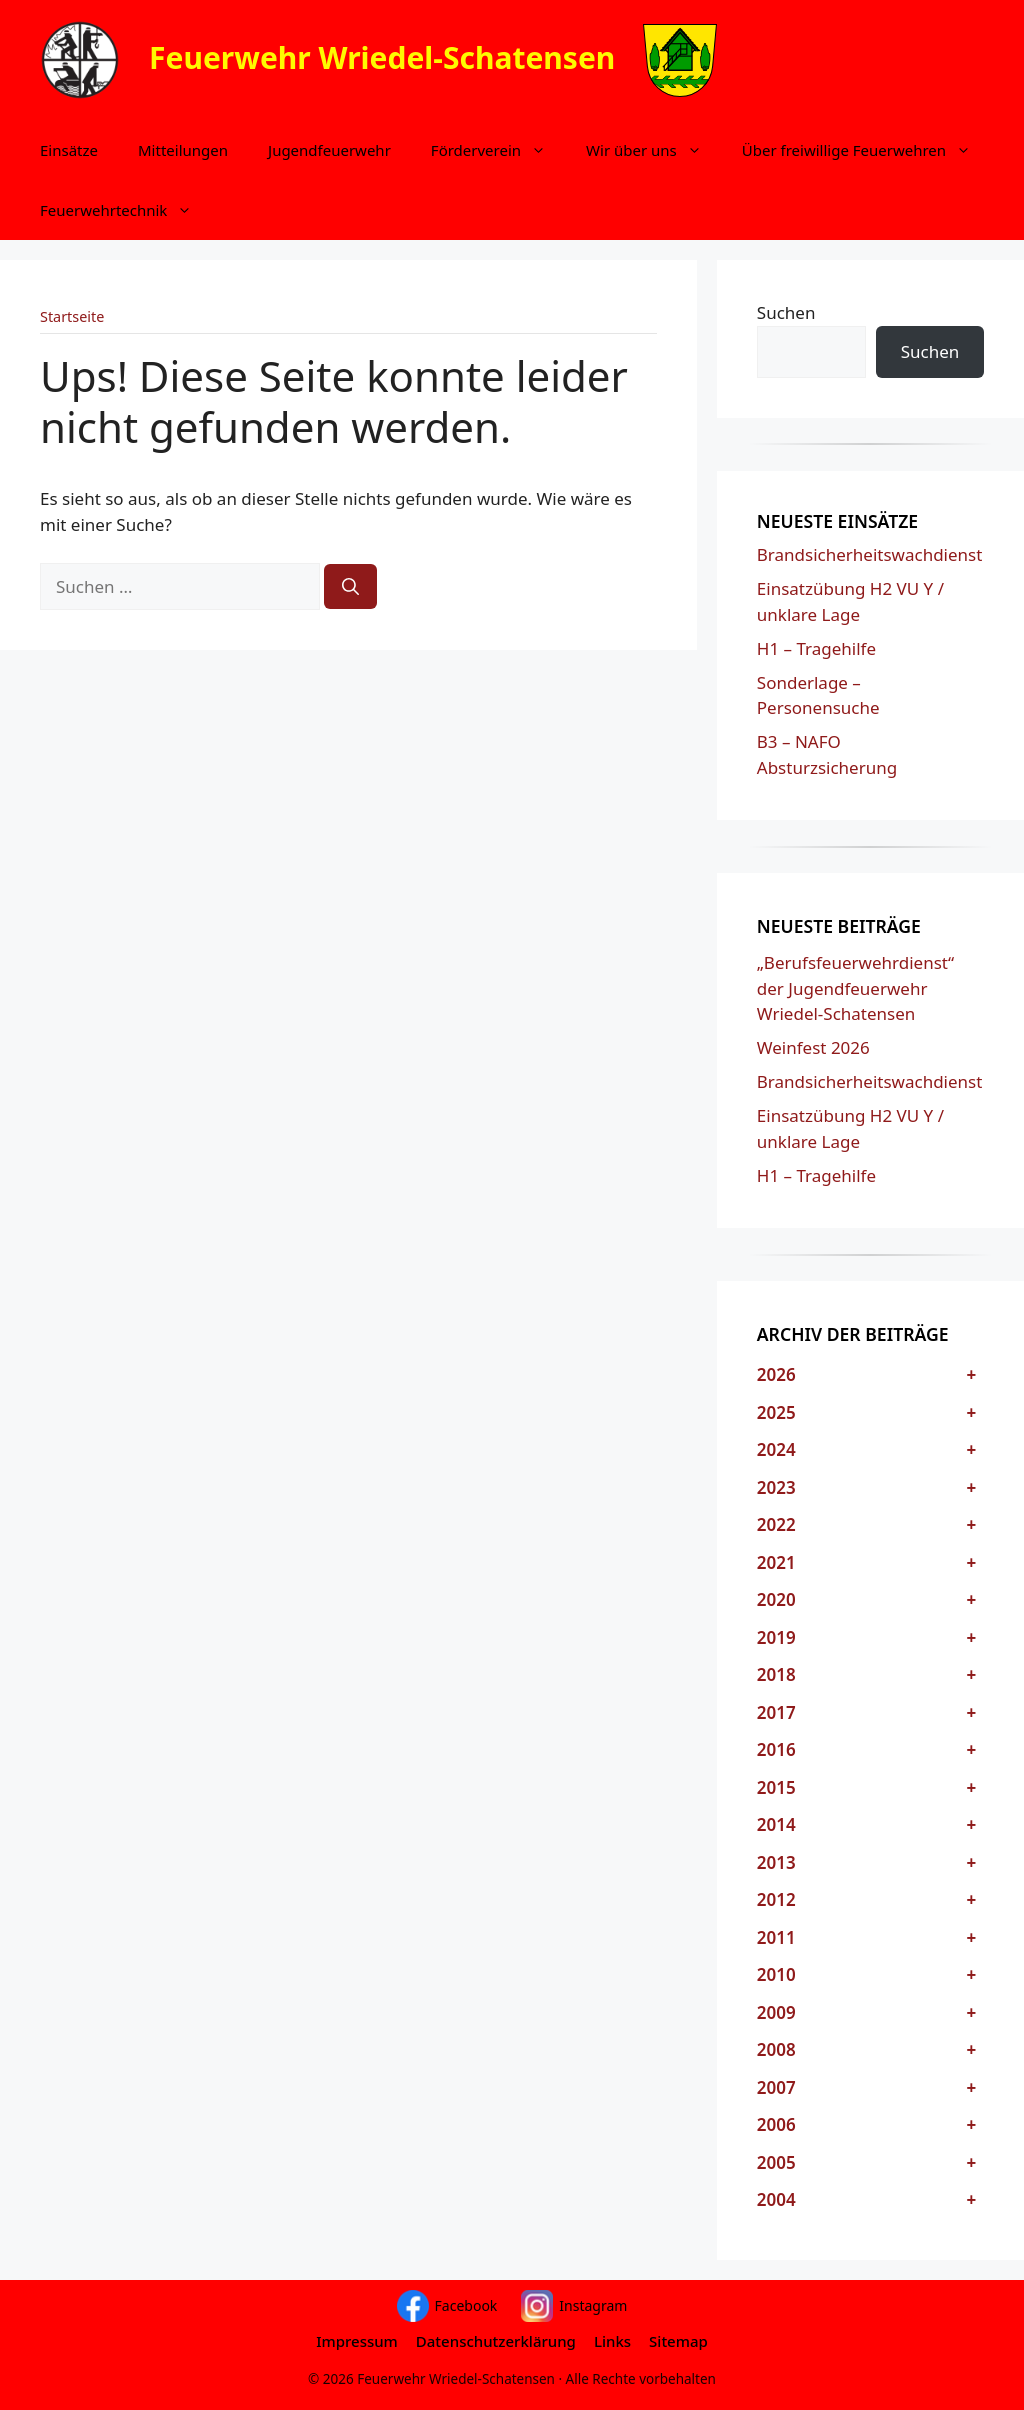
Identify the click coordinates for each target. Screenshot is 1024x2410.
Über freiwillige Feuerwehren (866, 150)
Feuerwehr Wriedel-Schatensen (382, 56)
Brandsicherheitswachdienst (870, 554)
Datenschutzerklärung (496, 2341)
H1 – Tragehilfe (816, 648)
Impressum (357, 2341)
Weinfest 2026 (813, 1047)
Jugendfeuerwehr (329, 150)
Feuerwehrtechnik (126, 210)
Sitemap (678, 2341)
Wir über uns (654, 150)
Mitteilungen (183, 150)
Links (612, 2341)
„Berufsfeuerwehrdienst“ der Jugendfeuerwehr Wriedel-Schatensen (855, 988)
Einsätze (69, 150)
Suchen (786, 312)
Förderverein (498, 150)
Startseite (72, 316)
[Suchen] (350, 587)
